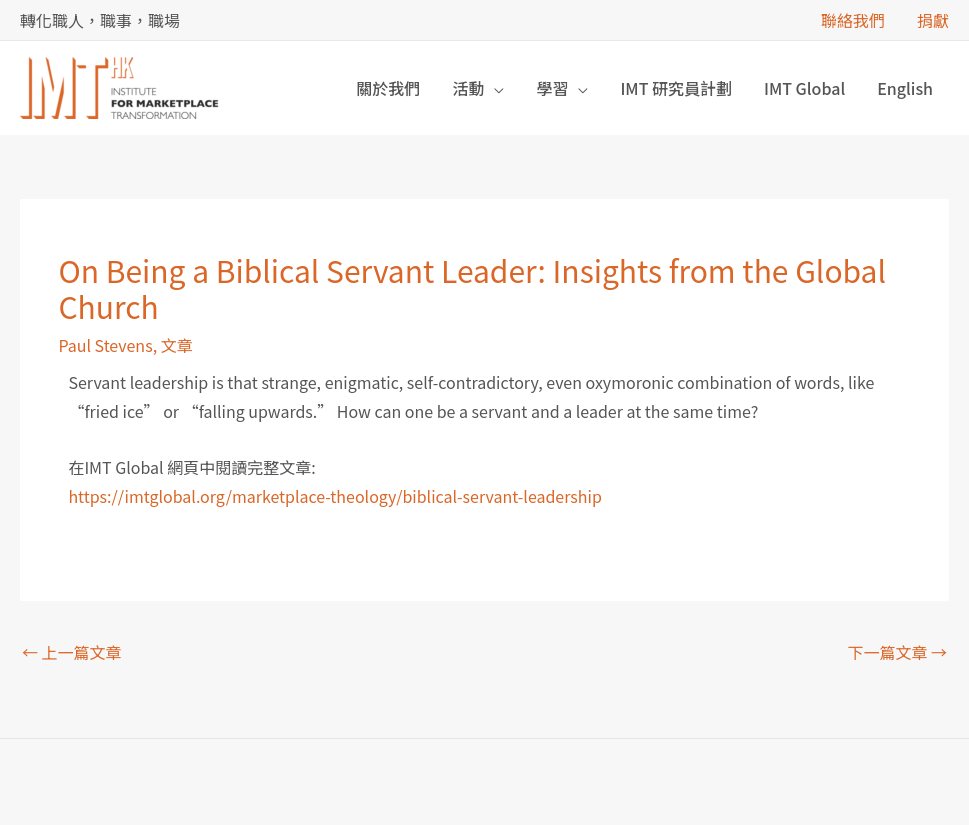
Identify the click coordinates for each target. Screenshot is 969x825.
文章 (177, 345)
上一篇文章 (72, 652)
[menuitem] (905, 88)
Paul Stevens (105, 345)
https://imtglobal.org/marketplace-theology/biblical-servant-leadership (334, 496)
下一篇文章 (897, 652)
